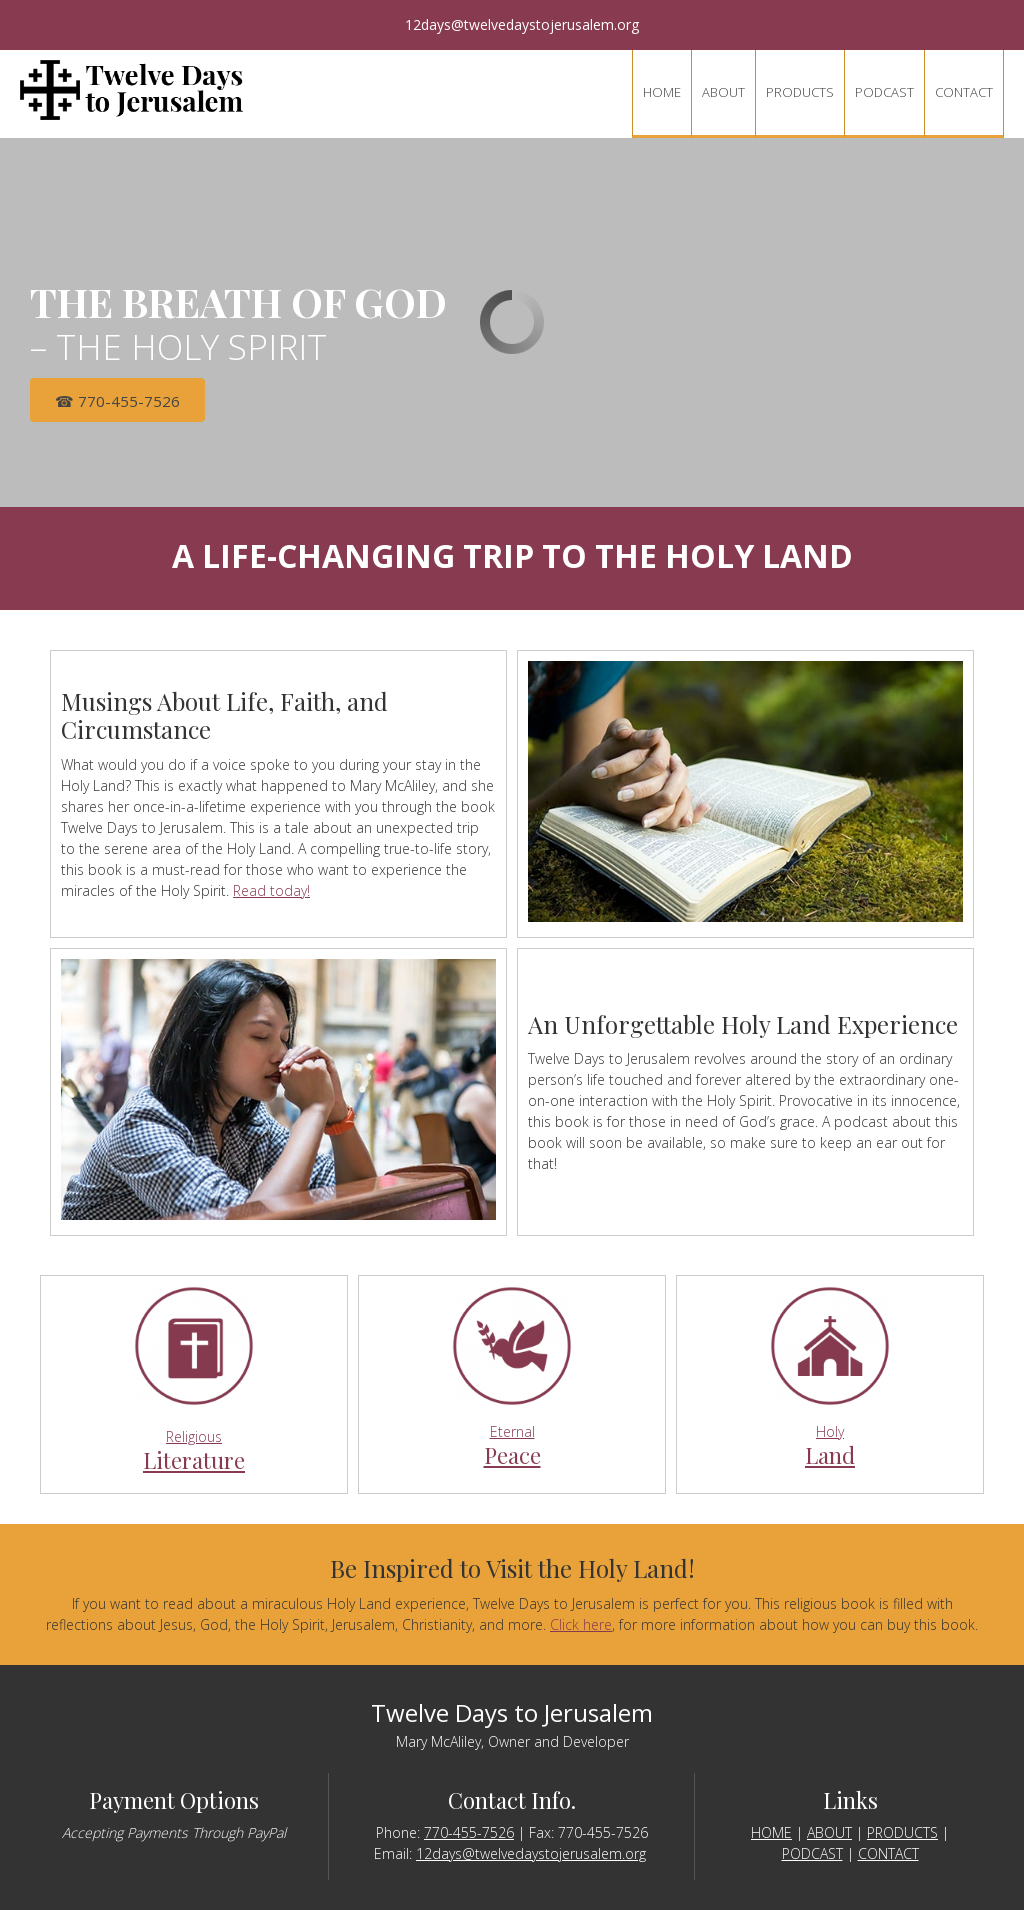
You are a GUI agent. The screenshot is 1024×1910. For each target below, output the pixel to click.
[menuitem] (661, 94)
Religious (194, 1436)
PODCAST (812, 1853)
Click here (581, 1624)
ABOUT (829, 1832)
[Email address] (512, 25)
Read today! (271, 890)
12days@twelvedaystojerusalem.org (531, 1853)
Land (830, 1455)
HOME (771, 1832)
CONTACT (888, 1853)
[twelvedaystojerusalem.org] (131, 90)
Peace (512, 1455)
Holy (830, 1431)
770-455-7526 (469, 1832)
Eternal (512, 1431)
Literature (194, 1460)
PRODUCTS (902, 1832)
